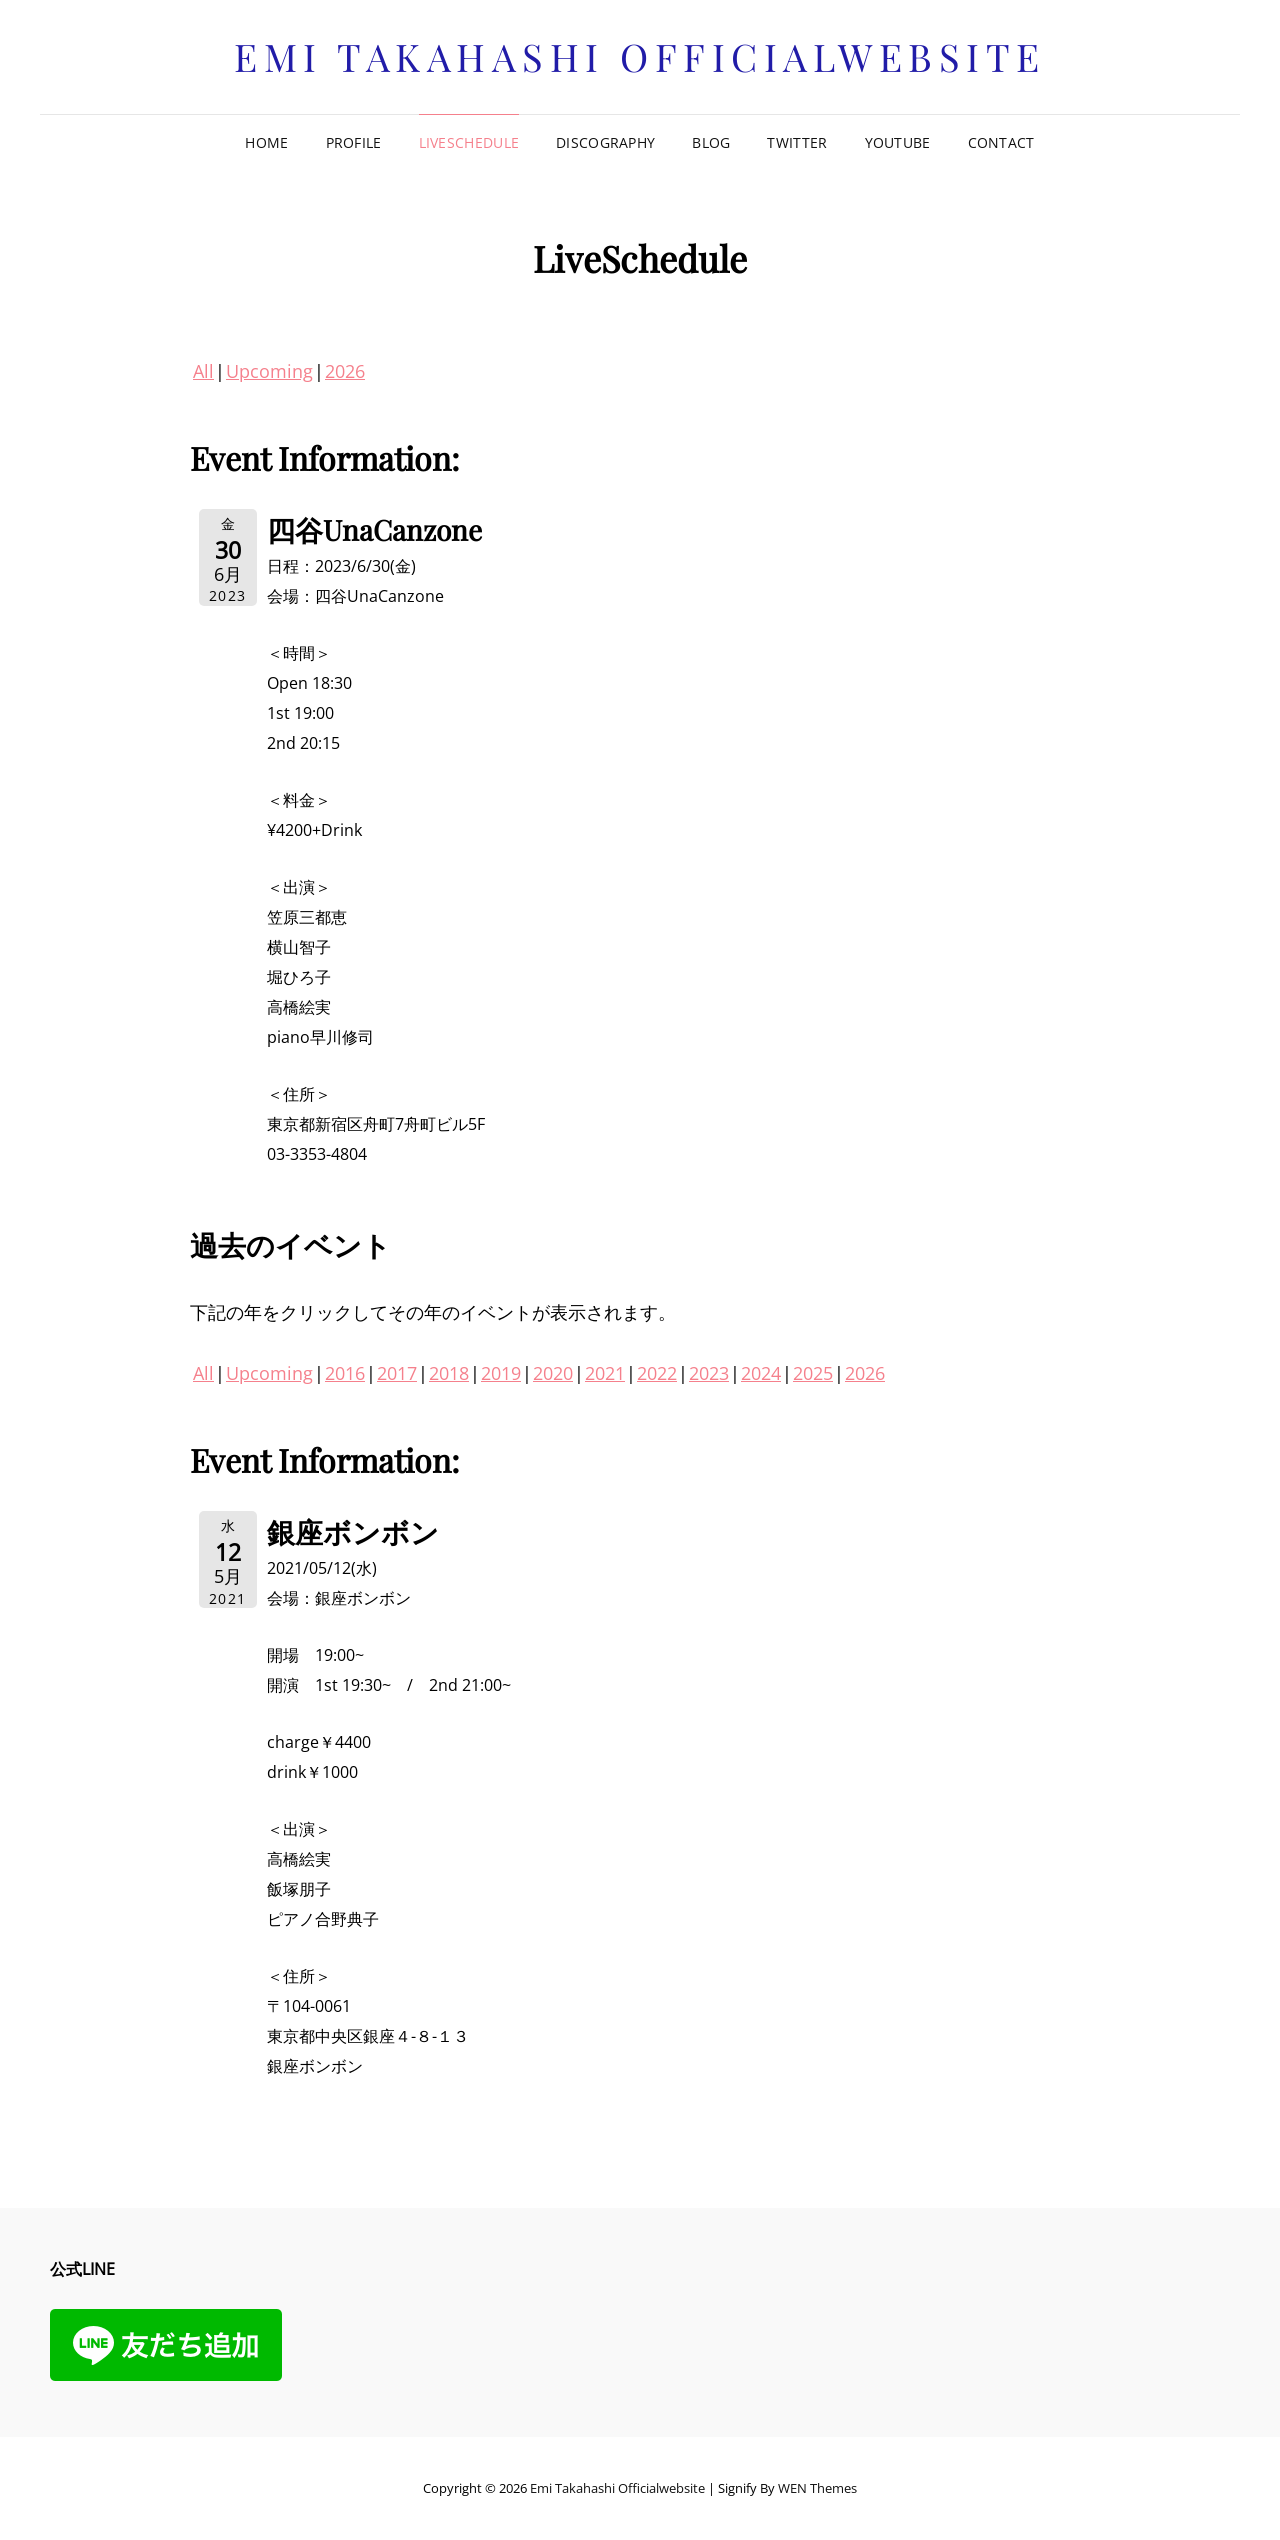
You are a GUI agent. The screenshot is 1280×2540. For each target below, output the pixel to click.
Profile (354, 142)
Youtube (898, 142)
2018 (449, 1373)
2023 (709, 1373)
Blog (711, 142)
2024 (761, 1373)
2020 (553, 1373)
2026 (345, 371)
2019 (501, 1373)
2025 (813, 1373)
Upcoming (269, 371)
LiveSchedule (469, 142)
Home (266, 142)
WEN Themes (817, 2488)
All (203, 371)
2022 (657, 1373)
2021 (605, 1373)
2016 (345, 1373)
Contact (1001, 142)
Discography (605, 142)
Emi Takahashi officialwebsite (640, 56)
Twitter (797, 142)
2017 (397, 1373)
